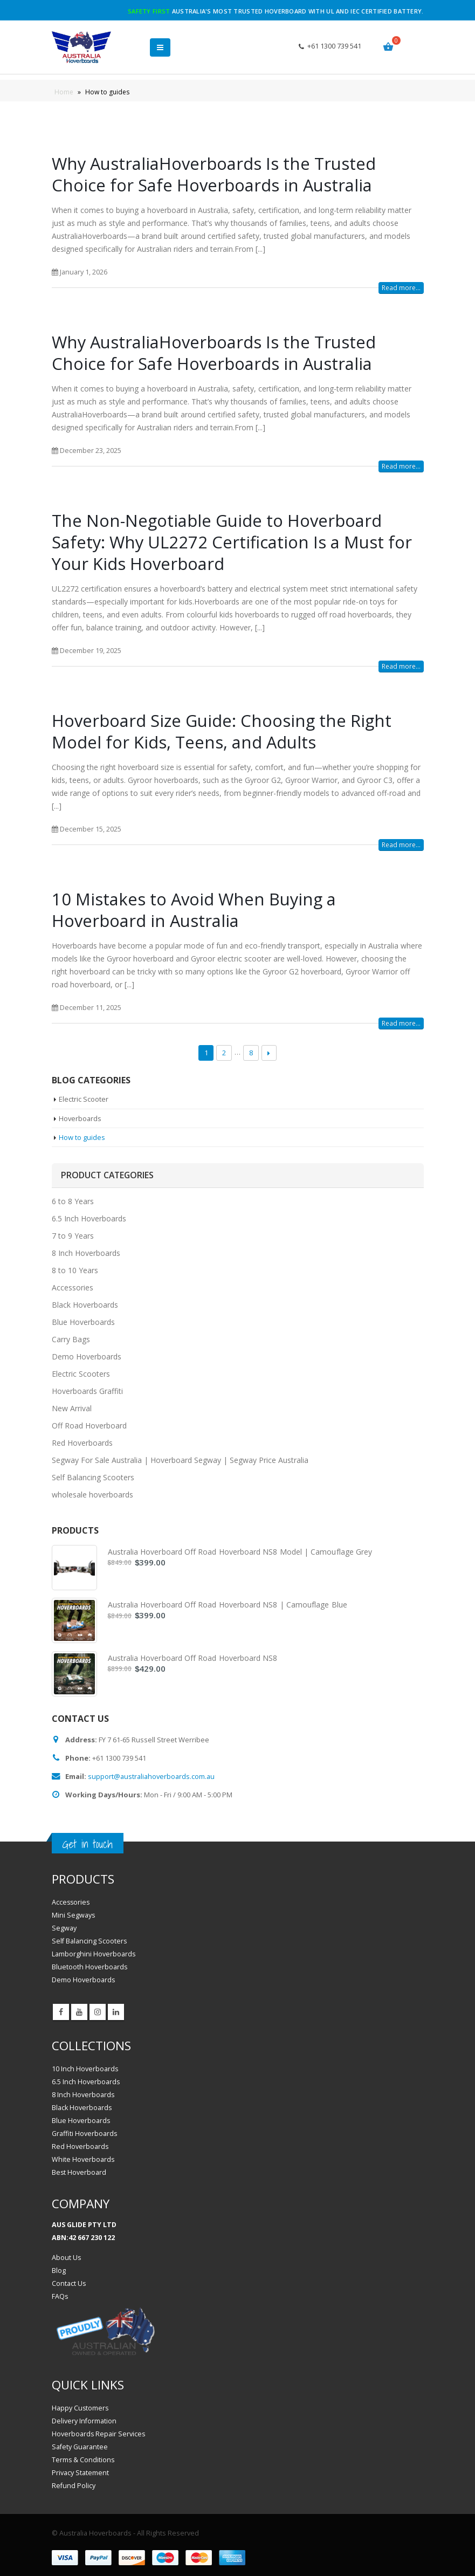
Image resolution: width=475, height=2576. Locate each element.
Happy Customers (80, 2408)
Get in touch (88, 1844)
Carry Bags (71, 1340)
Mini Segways (73, 1915)
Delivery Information (84, 2421)
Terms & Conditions (83, 2460)
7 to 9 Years (73, 1236)
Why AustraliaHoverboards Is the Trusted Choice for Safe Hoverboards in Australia (214, 174)
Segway (64, 1928)
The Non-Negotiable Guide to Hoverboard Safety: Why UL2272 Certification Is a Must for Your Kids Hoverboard (232, 542)
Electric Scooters (81, 1374)
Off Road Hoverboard (89, 1426)
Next (269, 1053)
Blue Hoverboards (83, 1322)
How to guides (82, 1137)
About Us (66, 2258)
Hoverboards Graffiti (87, 1391)
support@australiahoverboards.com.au (153, 1776)
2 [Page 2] (224, 1052)
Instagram (98, 2012)
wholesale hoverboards (92, 1495)
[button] (160, 47)
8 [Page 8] (251, 1052)
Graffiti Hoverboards (85, 2133)
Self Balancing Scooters (93, 1478)
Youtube (79, 2012)
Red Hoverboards (82, 1443)
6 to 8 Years (73, 1202)
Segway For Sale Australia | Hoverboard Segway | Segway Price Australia (180, 1460)
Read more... (401, 287)
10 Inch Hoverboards (85, 2068)
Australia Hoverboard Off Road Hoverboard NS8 (193, 1658)
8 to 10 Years (75, 1271)
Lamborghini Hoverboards (94, 1954)
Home (63, 92)
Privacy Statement (80, 2473)
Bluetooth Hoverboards (90, 1967)
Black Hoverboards (85, 1305)
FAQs (60, 2297)
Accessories (72, 1288)
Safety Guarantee (80, 2447)
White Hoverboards (83, 2159)
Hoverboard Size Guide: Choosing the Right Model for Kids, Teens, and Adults (221, 731)
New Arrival (72, 1409)
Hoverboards (80, 1118)
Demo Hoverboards (86, 1357)
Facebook (61, 2012)
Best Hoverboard (79, 2172)
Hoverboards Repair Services (99, 2434)
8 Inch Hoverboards (86, 1253)
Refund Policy (73, 2486)
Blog (59, 2271)
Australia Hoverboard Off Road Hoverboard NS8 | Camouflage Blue (227, 1605)
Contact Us (69, 2284)
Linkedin (116, 2012)
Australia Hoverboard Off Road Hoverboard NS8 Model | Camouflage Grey (240, 1552)
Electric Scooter (83, 1099)
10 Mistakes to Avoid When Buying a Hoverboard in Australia (194, 910)
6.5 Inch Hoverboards (89, 1219)
